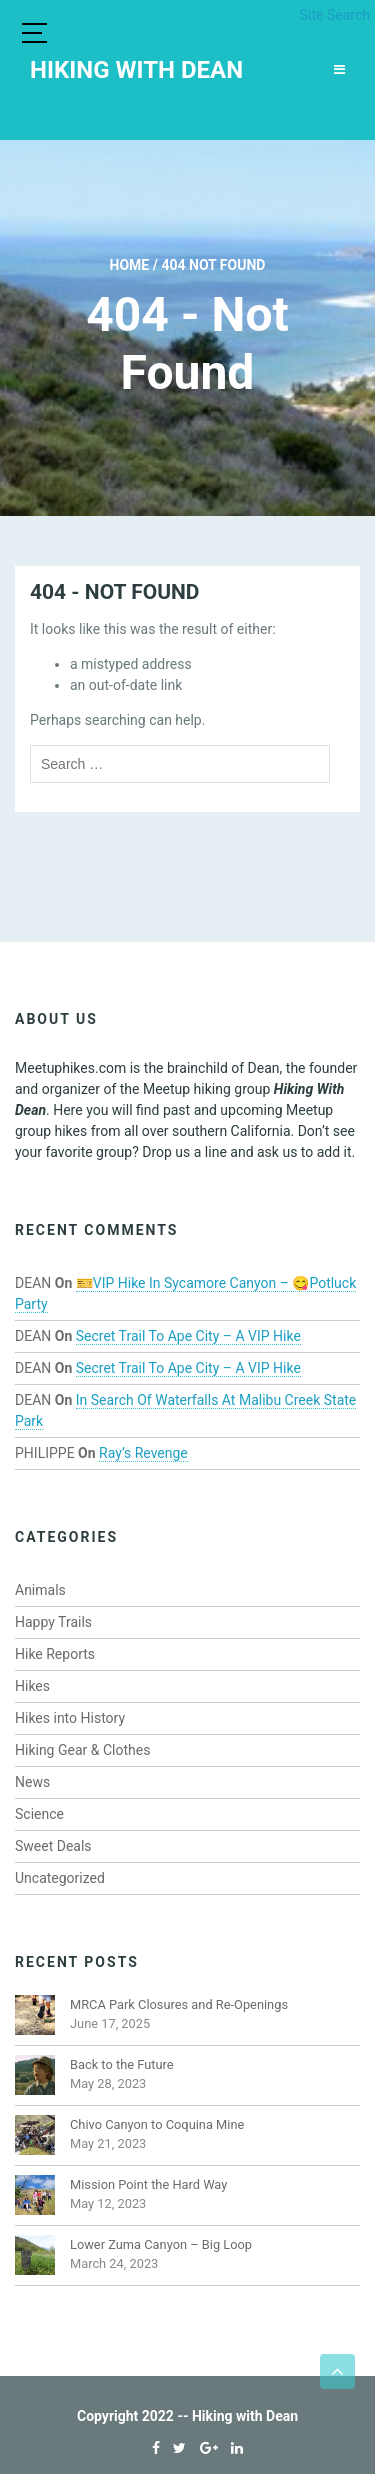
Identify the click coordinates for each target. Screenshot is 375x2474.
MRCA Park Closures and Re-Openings (179, 2004)
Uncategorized (60, 1878)
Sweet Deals (53, 1846)
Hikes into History (70, 1718)
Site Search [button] (335, 15)
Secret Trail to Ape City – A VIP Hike (188, 1336)
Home (130, 265)
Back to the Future (122, 2064)
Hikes (32, 1686)
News (32, 1782)
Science (39, 1814)
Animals (40, 1590)
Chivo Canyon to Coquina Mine (157, 2124)
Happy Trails (53, 1622)
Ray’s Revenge (143, 1453)
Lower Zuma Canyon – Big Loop (161, 2244)
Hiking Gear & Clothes (82, 1750)
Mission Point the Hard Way (148, 2184)
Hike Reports (55, 1654)
